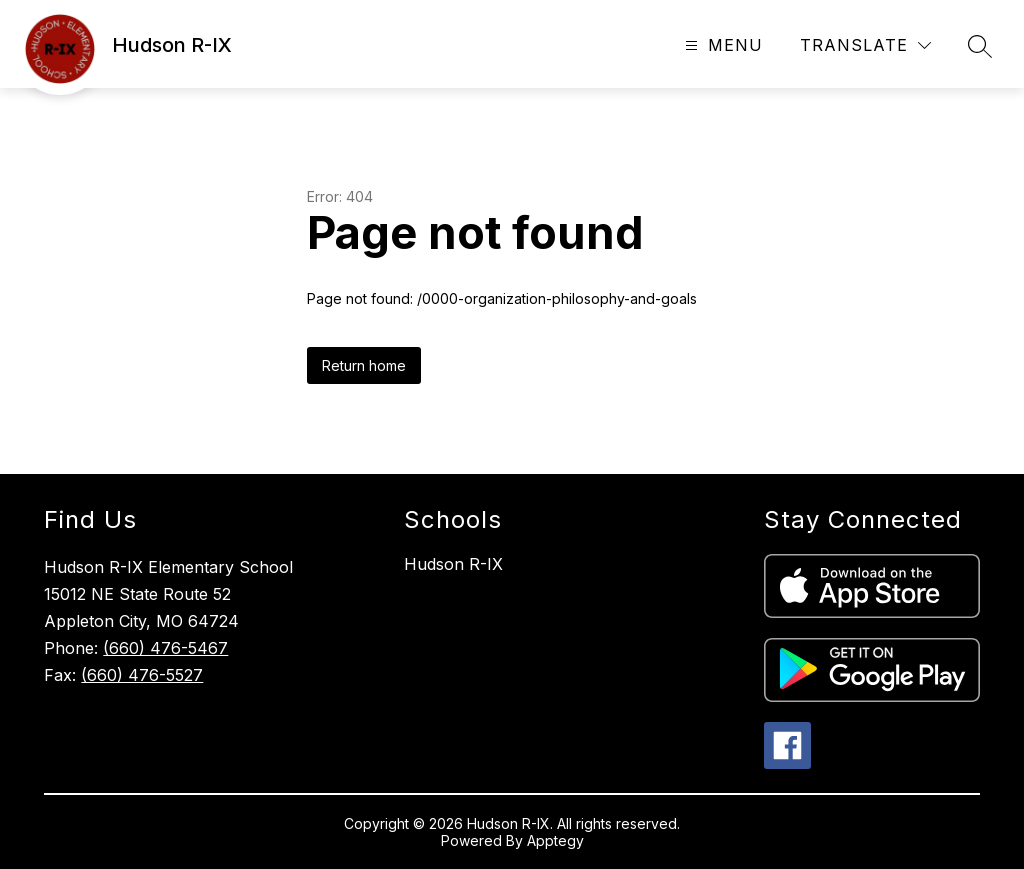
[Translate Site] (865, 45)
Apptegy (555, 840)
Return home (364, 365)
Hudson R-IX (453, 564)
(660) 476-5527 (142, 675)
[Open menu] (721, 45)
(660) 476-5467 (165, 648)
